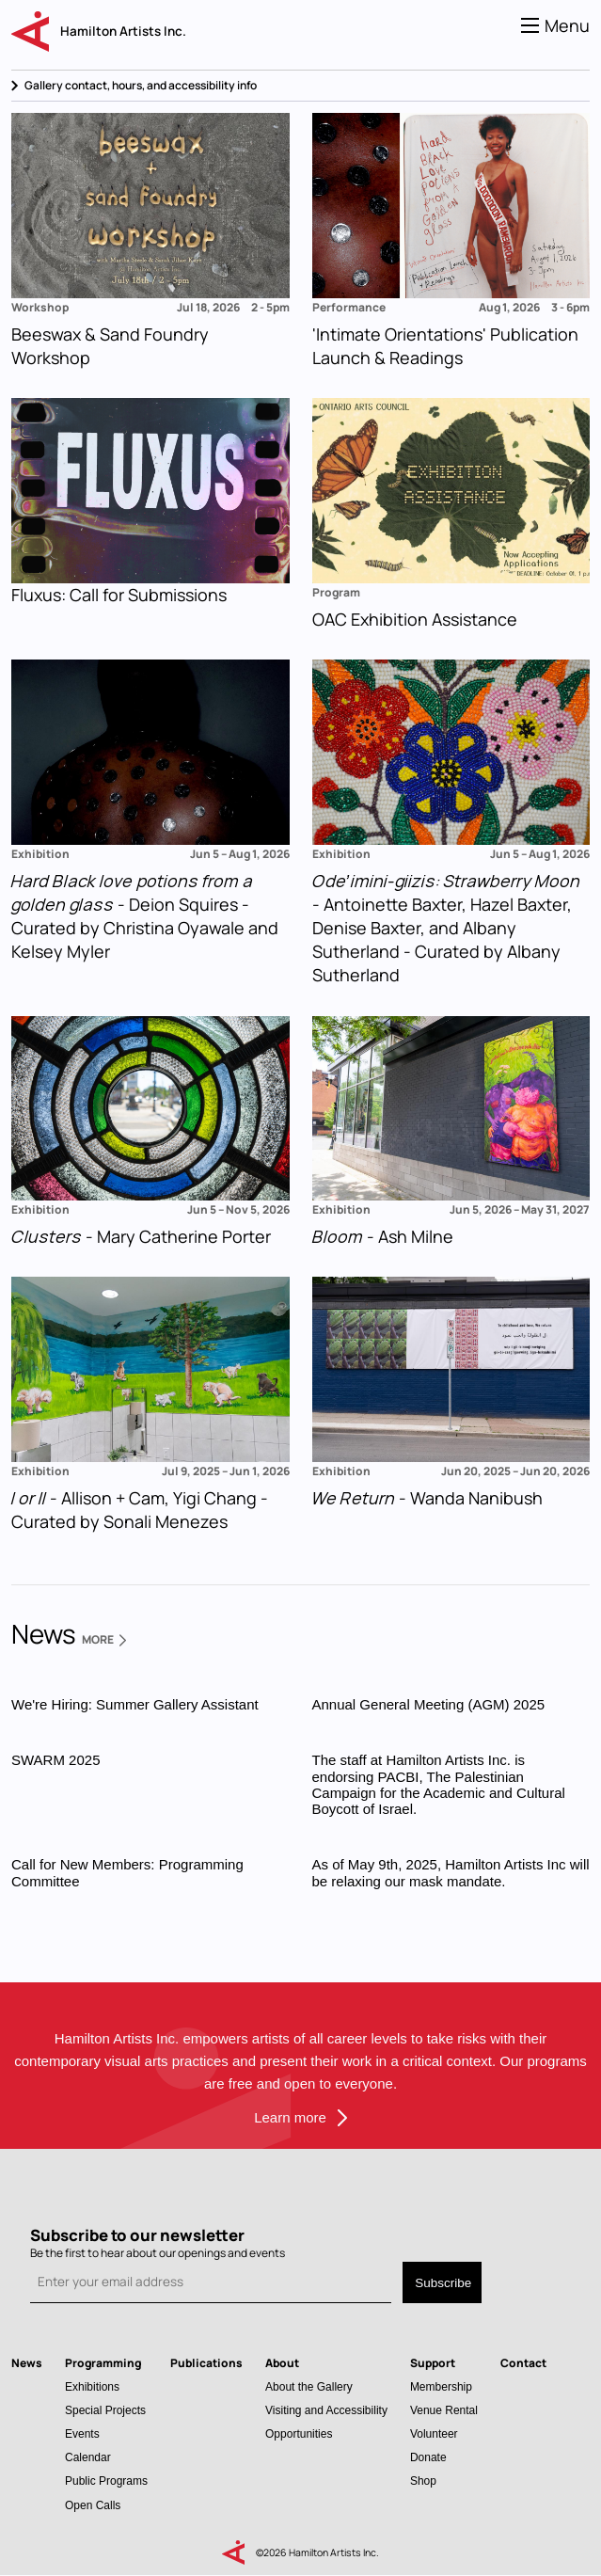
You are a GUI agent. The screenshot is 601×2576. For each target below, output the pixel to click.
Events (82, 2433)
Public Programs (106, 2481)
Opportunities (298, 2433)
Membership (441, 2386)
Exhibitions (92, 2386)
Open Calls (92, 2505)
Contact (523, 2363)
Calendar (88, 2457)
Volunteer (434, 2433)
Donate (428, 2457)
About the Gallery (309, 2386)
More (104, 1640)
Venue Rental (444, 2410)
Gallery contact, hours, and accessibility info (140, 85)
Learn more (290, 2117)
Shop (423, 2481)
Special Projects (105, 2410)
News (26, 2363)
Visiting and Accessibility (326, 2410)
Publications (206, 2363)
